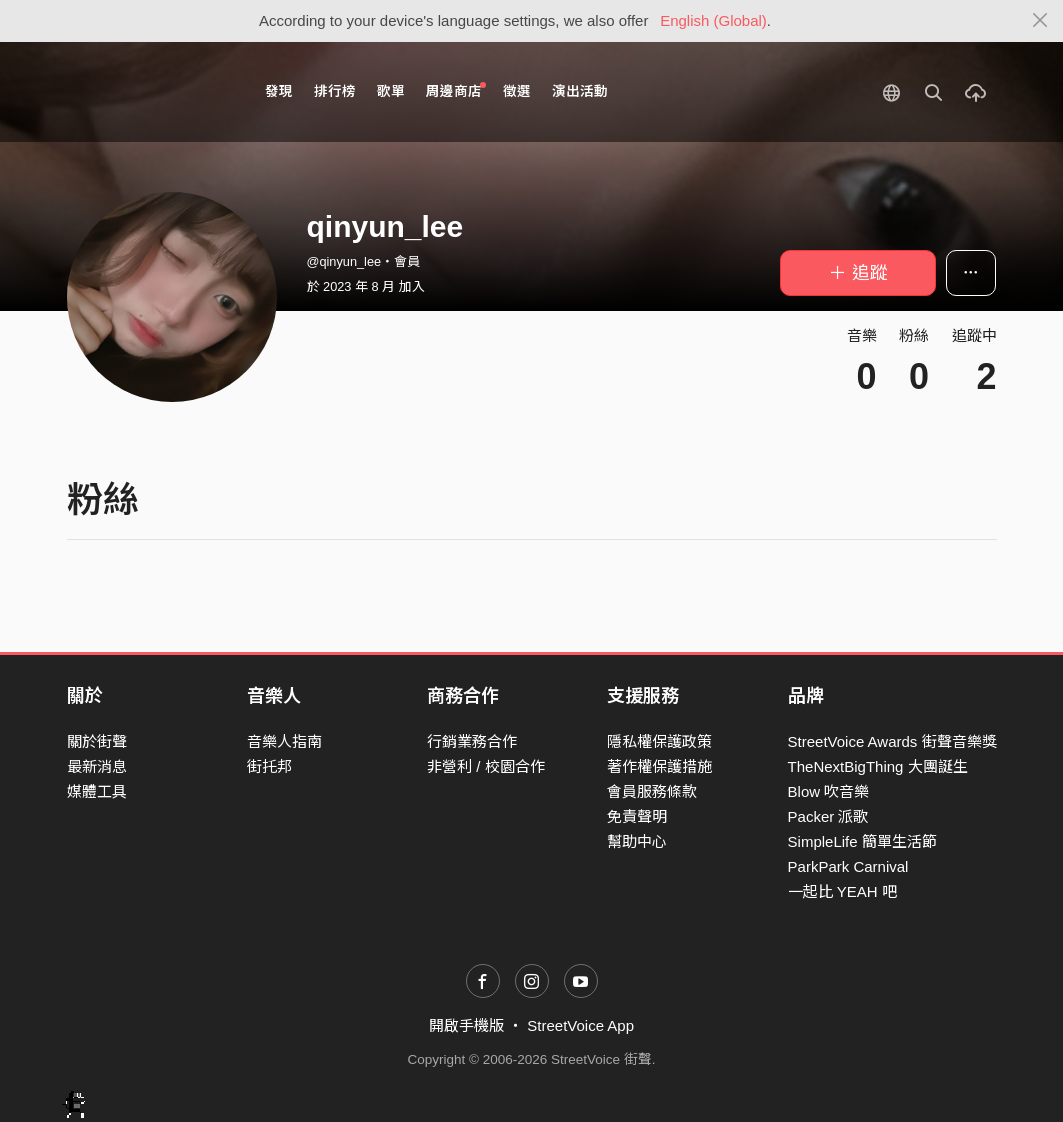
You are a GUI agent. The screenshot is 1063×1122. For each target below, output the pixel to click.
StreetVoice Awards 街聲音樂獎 (892, 741)
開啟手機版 (466, 1025)
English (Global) (713, 20)
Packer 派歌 (828, 816)
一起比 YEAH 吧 (842, 891)
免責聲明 (637, 816)
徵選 (517, 91)
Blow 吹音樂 (829, 791)
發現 (279, 91)
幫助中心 (637, 841)
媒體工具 (97, 791)
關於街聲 (97, 741)
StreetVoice (149, 92)
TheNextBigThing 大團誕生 (878, 766)
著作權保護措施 (659, 766)
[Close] (1040, 21)
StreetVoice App (580, 1025)
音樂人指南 (284, 741)
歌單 (391, 91)
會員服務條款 (652, 791)
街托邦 (269, 766)
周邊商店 (456, 90)
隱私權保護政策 (659, 741)
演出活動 (580, 91)
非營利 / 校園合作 (486, 766)
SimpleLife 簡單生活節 (862, 841)
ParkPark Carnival (848, 866)
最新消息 (97, 766)
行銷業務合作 (472, 741)
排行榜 (335, 91)
